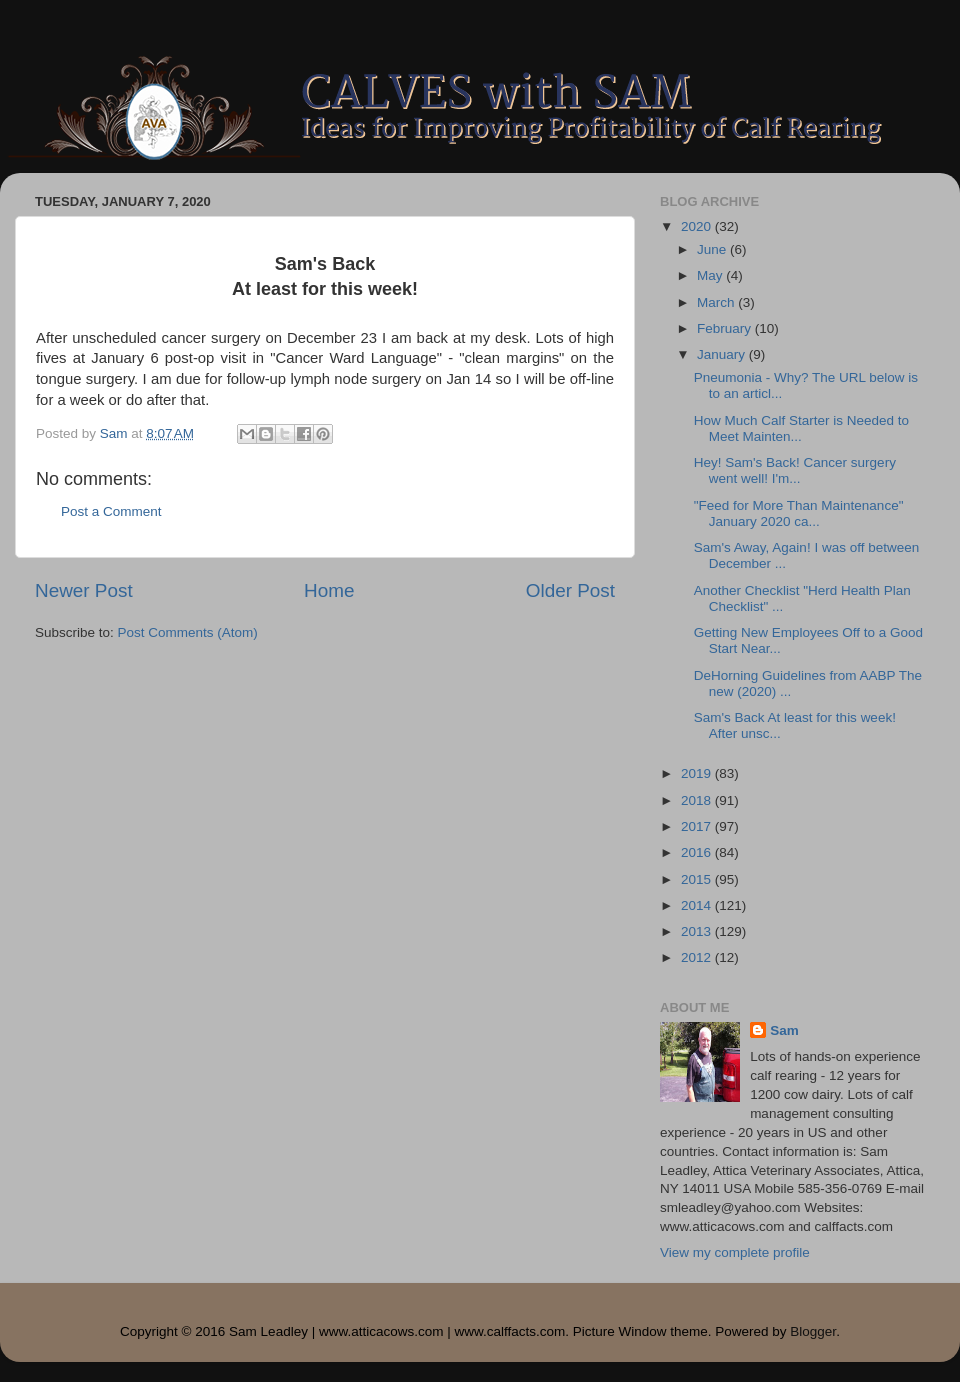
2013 (698, 931)
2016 (698, 852)
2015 (698, 879)
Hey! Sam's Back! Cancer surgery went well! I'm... (795, 470)
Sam (784, 1030)
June (713, 249)
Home (329, 590)
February (726, 328)
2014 (698, 905)
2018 (698, 800)
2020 (698, 226)
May (711, 275)
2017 (698, 826)
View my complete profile (735, 1252)
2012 (698, 957)
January (723, 354)
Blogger (813, 1331)
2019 (698, 773)
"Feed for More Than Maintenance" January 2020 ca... (799, 513)
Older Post (570, 590)
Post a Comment (111, 511)
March (717, 302)
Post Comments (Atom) (188, 632)
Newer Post (84, 590)
